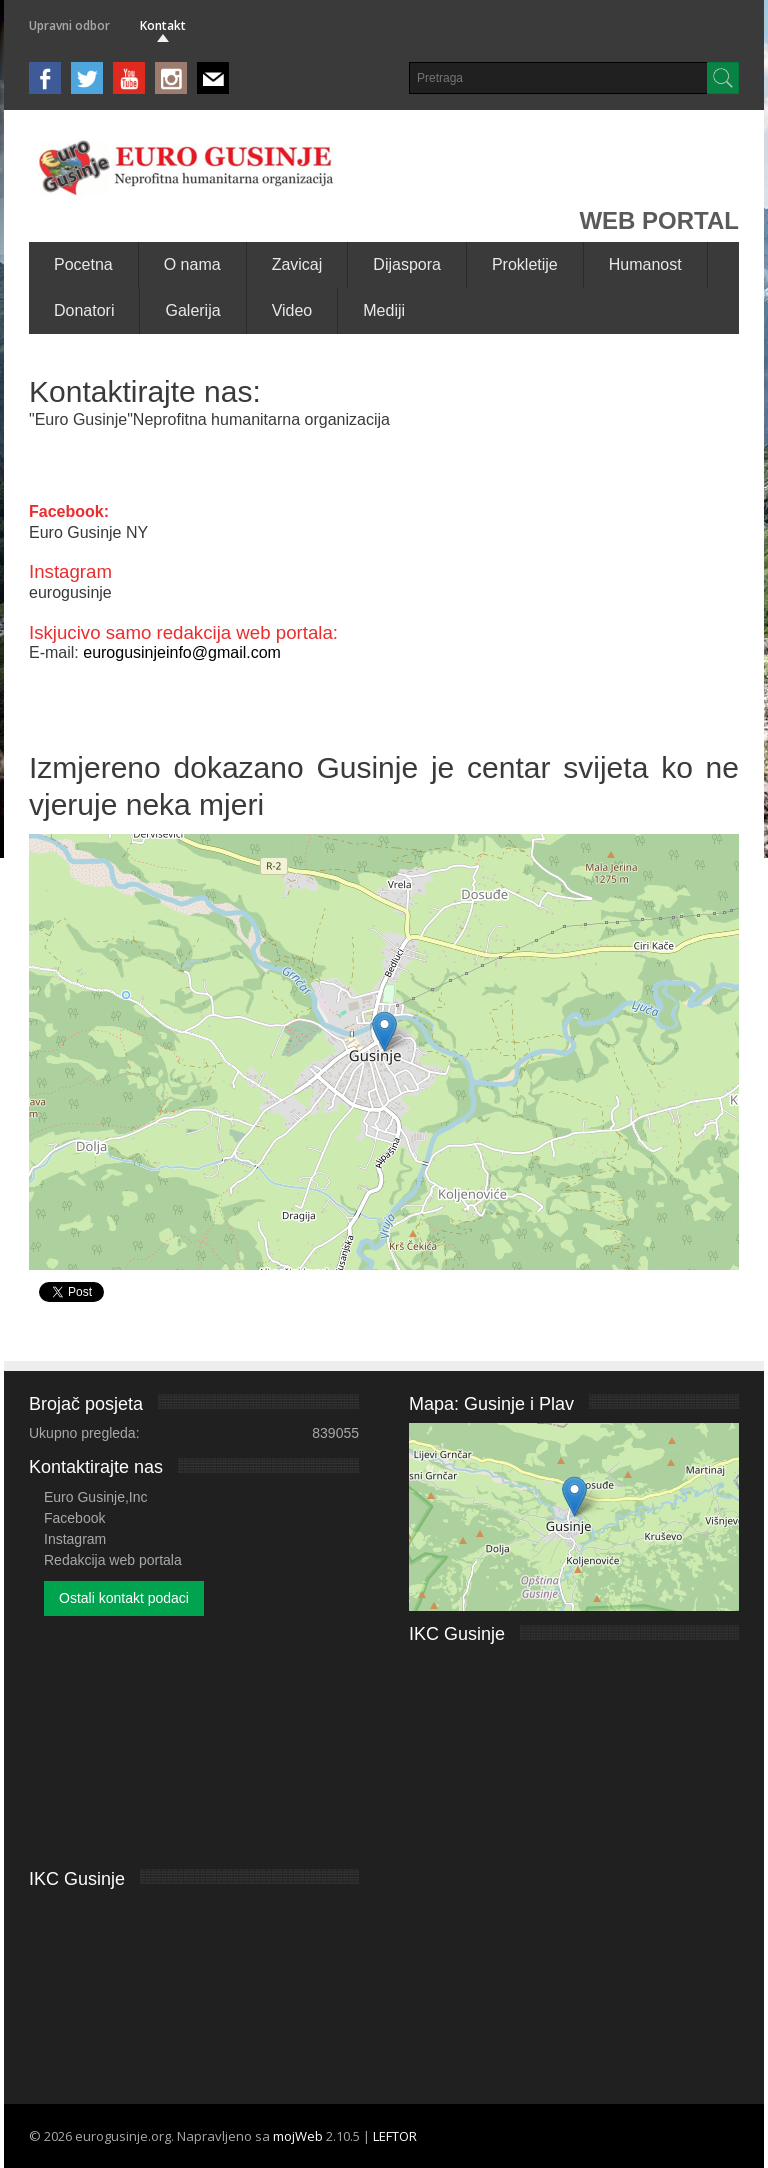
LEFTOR (395, 2136)
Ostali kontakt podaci (124, 1598)
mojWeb (298, 2136)
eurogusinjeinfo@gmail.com (182, 652)
